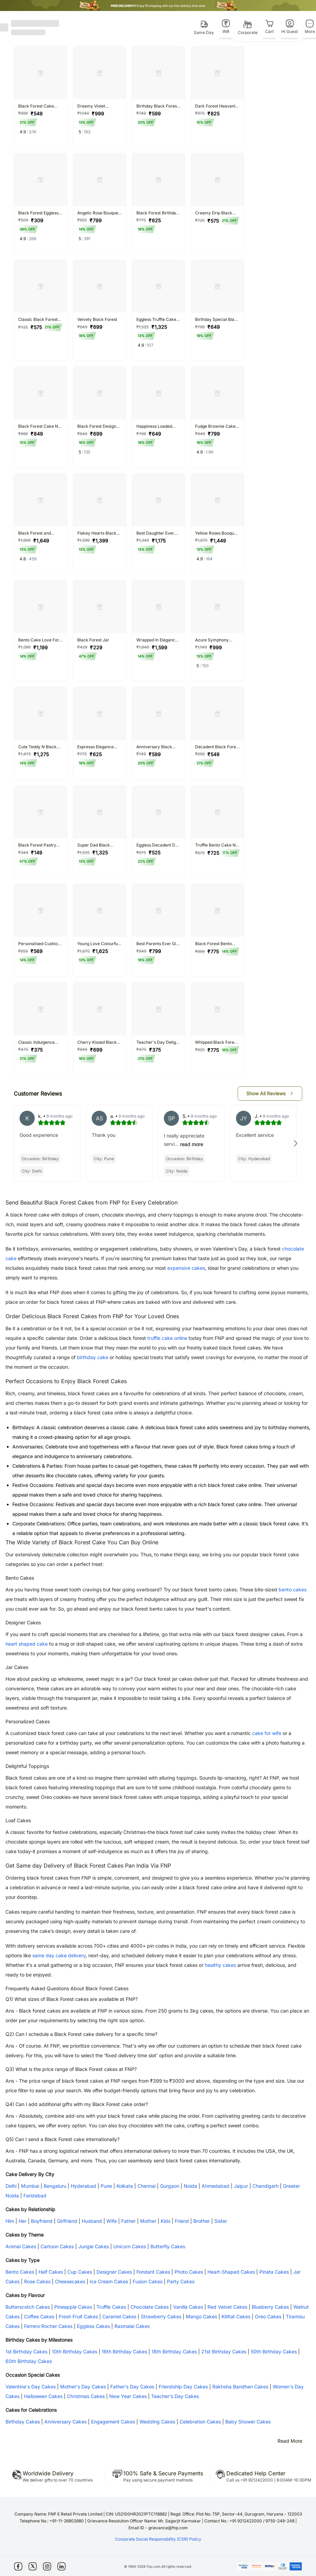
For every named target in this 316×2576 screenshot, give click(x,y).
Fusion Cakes (147, 2281)
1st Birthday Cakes (26, 2351)
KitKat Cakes (236, 2316)
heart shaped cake (26, 1644)
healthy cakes (220, 1965)
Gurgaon (169, 2186)
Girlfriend (67, 2221)
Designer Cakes (114, 2272)
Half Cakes (50, 2272)
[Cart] (269, 27)
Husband (92, 2221)
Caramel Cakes (119, 2316)
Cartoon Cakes (57, 2246)
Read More (290, 2441)
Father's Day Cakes (132, 2386)
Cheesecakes (70, 2281)
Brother (201, 2221)
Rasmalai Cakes (132, 2326)
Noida (190, 2186)
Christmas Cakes (86, 2396)
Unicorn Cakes (129, 2246)
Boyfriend (42, 2221)
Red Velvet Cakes (227, 2307)
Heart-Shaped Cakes (231, 2272)
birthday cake (92, 1357)
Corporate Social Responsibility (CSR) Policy (158, 2539)
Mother (148, 2221)
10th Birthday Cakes (74, 2351)
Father (128, 2221)
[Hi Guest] (289, 27)
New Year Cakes (128, 2396)
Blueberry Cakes (270, 2307)
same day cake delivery (59, 1955)
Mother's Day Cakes (83, 2386)
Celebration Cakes (200, 2421)
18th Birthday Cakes (174, 2351)
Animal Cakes (20, 2246)
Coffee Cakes (39, 2316)
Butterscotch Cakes (27, 2307)
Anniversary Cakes (65, 2421)
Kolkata (124, 2186)
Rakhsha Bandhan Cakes (240, 2386)
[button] (270, 1093)
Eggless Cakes (93, 2326)
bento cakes (292, 1589)
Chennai (146, 2186)
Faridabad (34, 2195)
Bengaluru (55, 2186)
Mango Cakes (201, 2316)
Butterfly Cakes (167, 2246)
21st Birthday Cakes (223, 2351)
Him (9, 2221)
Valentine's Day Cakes (30, 2386)
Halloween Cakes (43, 2396)
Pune (106, 2186)
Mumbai (30, 2186)
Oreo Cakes (268, 2316)
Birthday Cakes (22, 2421)
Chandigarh (265, 2186)
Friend (182, 2221)
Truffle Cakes (111, 2307)
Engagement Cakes (113, 2421)
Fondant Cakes (153, 2272)
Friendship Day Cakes (183, 2386)
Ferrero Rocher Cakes (48, 2326)
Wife (111, 2221)
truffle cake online (167, 1338)
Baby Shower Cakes (248, 2421)
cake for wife (266, 1733)
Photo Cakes (188, 2272)
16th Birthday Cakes (124, 2351)
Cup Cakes (79, 2272)
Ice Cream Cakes (109, 2281)
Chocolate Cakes (150, 2307)
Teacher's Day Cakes (175, 2396)
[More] (309, 27)
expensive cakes (186, 1268)
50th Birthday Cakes (274, 2351)
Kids (165, 2221)
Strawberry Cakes (161, 2316)
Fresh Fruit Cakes (78, 2316)
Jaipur (241, 2186)
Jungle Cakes (93, 2246)
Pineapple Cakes (73, 2307)
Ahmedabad (215, 2186)
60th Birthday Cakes (28, 2361)
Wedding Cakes (157, 2421)
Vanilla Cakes (188, 2307)
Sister (220, 2221)
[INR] (225, 27)
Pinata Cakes (274, 2272)
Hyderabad (83, 2186)
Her (22, 2221)
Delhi (10, 2186)
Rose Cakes (37, 2281)
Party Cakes (180, 2281)
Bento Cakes (19, 2272)
